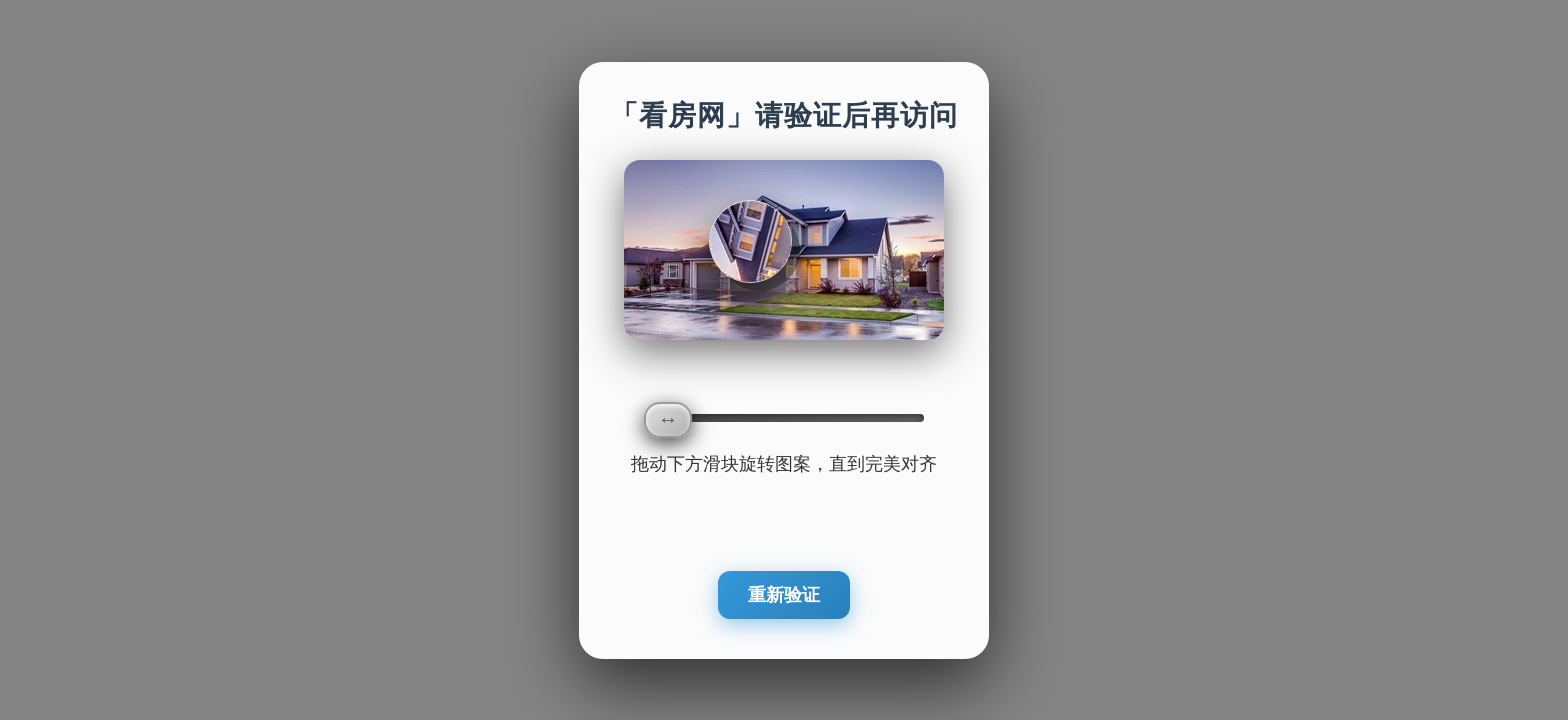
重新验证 (784, 595)
